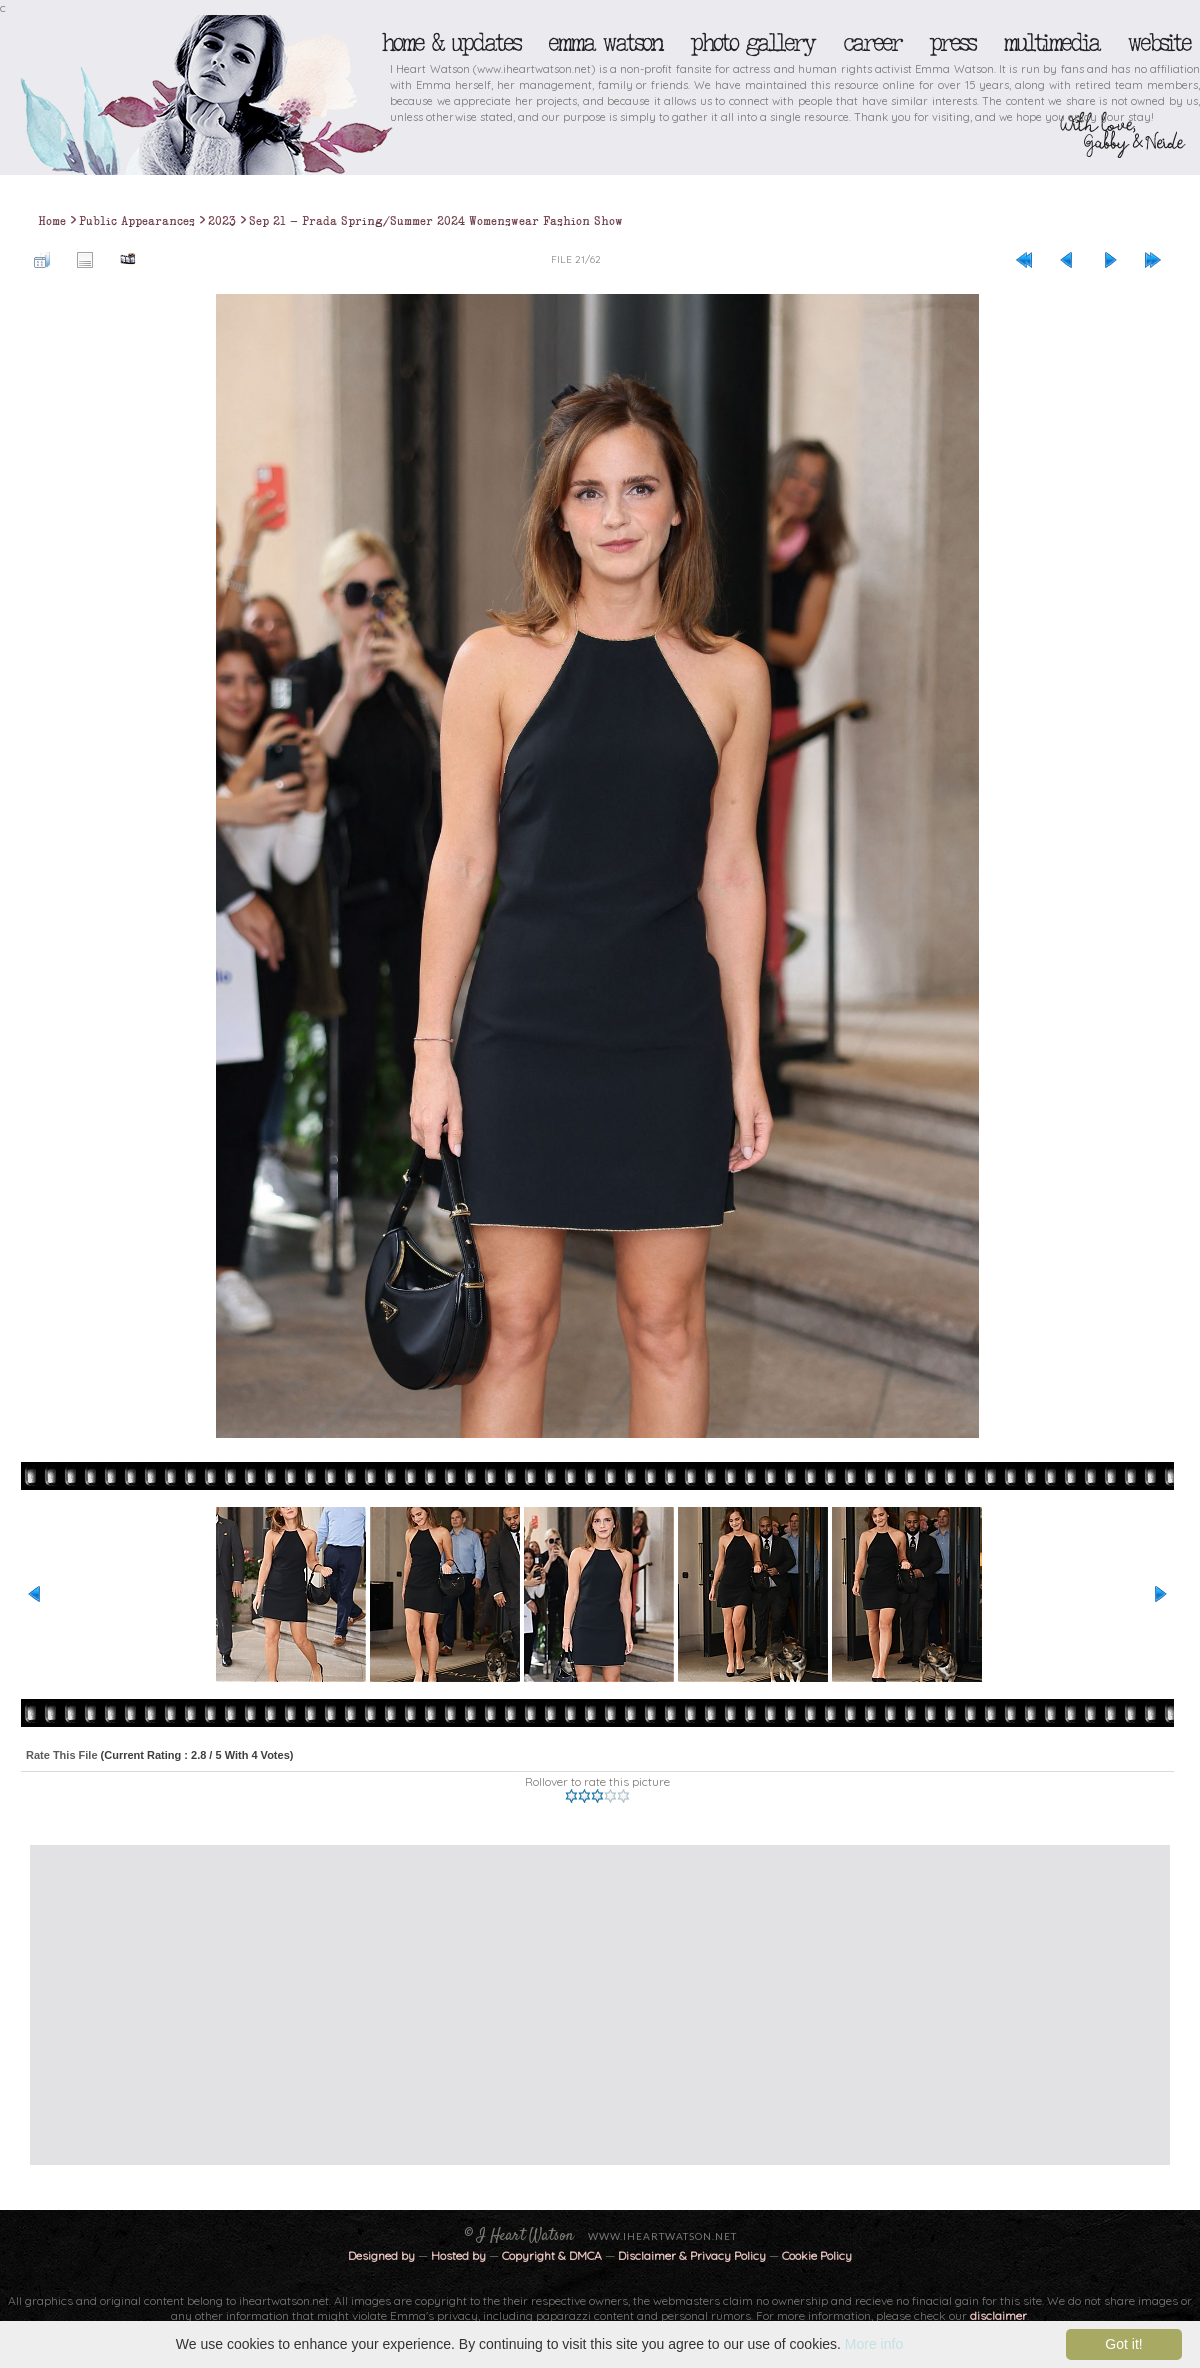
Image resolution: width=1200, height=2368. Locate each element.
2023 (222, 221)
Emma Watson (605, 43)
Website (1158, 43)
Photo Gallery (752, 43)
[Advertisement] (506, 2005)
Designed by (381, 2255)
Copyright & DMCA (552, 2255)
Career (871, 43)
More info (874, 2344)
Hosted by (458, 2255)
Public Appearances (137, 221)
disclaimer (998, 2315)
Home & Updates (450, 43)
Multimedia (1051, 43)
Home (52, 221)
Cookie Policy (817, 2255)
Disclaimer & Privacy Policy (693, 2255)
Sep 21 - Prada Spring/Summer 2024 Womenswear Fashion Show (436, 221)
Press (952, 43)
